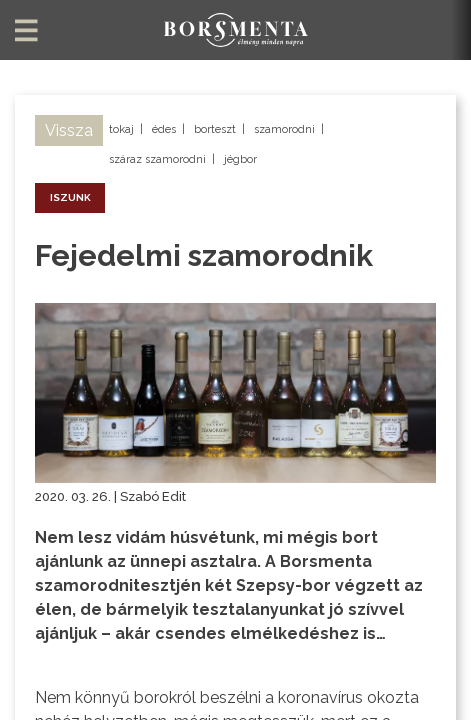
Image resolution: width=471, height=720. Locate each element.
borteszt (215, 129)
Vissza (69, 130)
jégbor (240, 159)
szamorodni (284, 129)
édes (164, 129)
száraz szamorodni (157, 159)
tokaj (121, 129)
